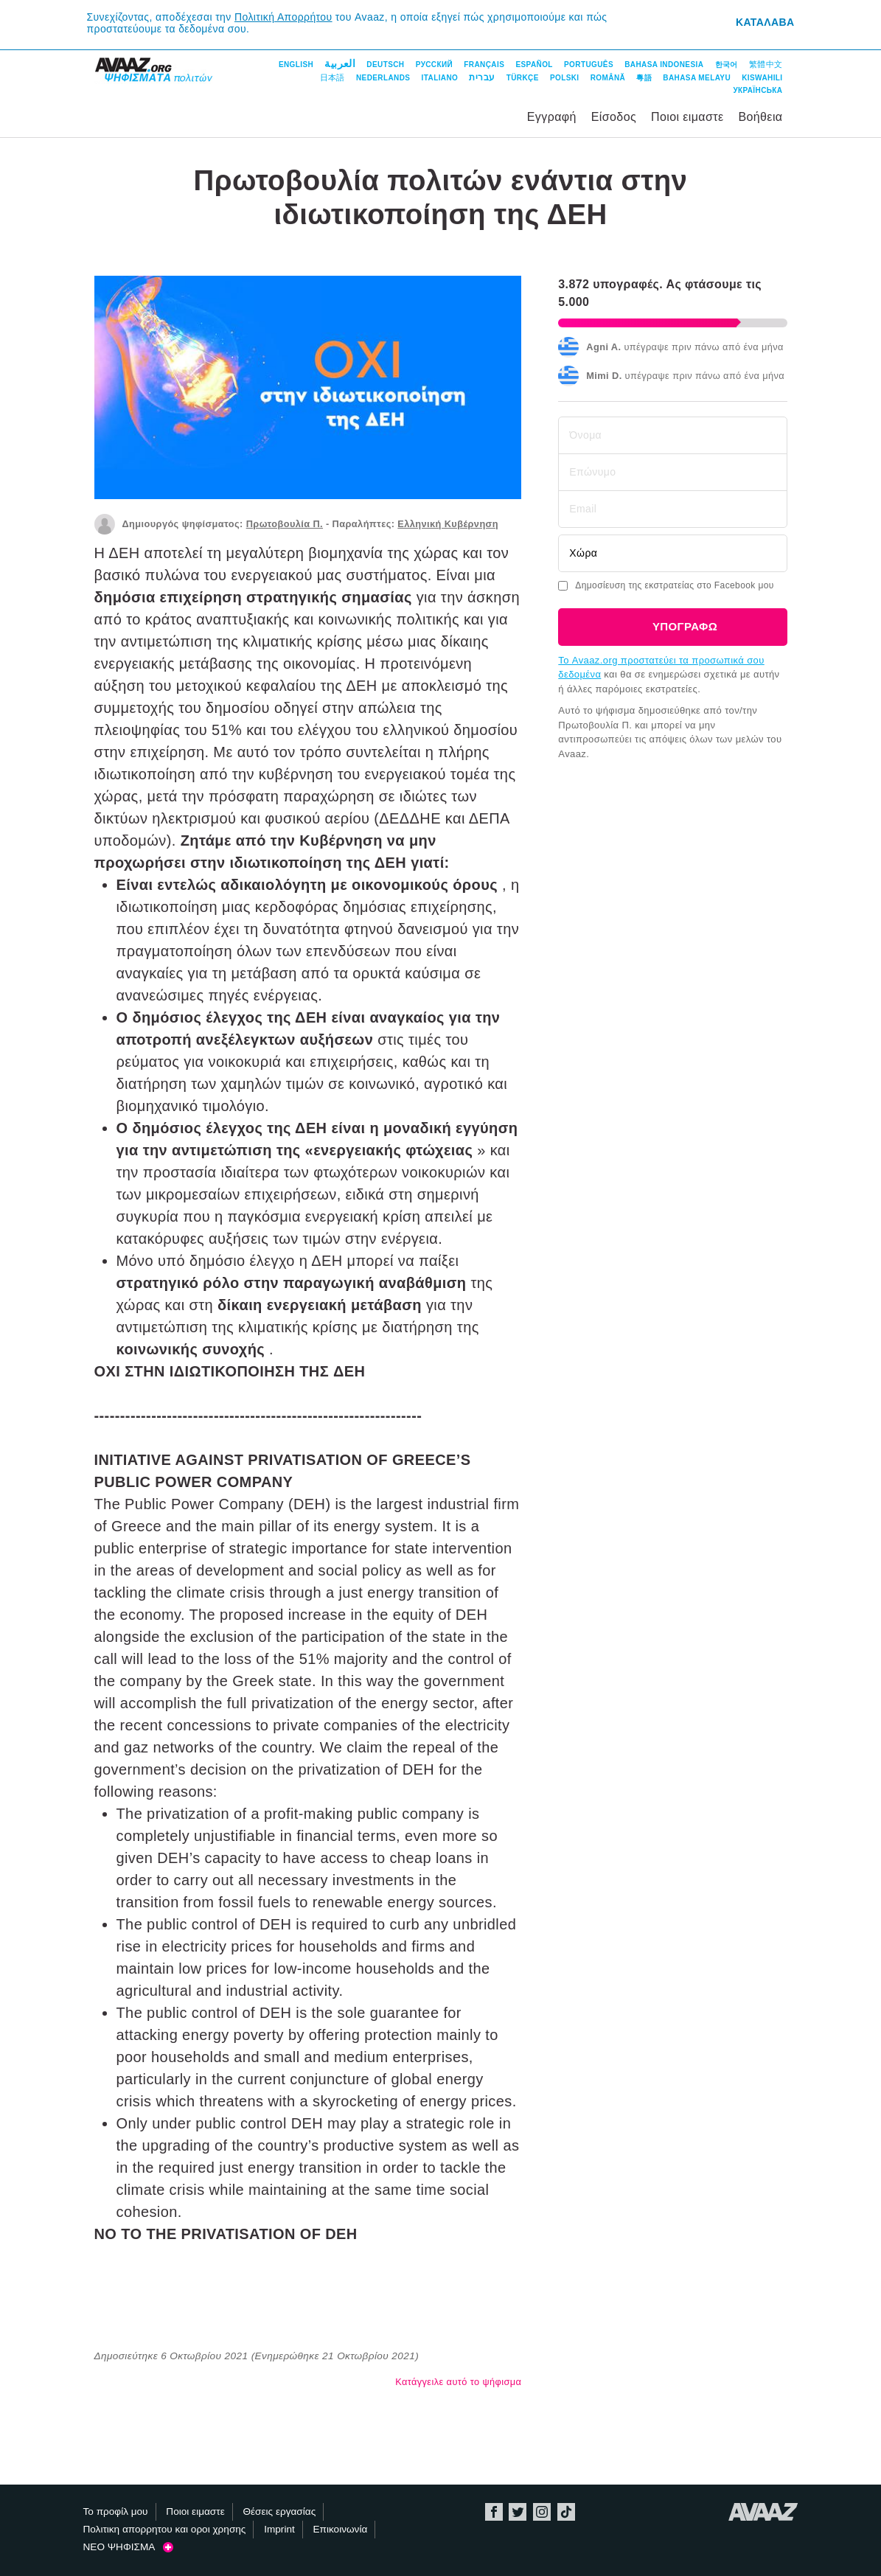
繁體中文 (766, 64)
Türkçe (522, 78)
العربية (339, 63)
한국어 (726, 64)
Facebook (494, 2512)
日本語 (332, 77)
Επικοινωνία (340, 2529)
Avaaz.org (763, 2512)
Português (588, 64)
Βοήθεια (760, 117)
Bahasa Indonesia (663, 64)
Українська (757, 90)
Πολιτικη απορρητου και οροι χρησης (164, 2529)
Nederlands (383, 78)
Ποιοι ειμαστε (687, 117)
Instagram (542, 2512)
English (296, 64)
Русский (434, 64)
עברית (482, 77)
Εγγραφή (552, 117)
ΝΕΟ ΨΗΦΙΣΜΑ (128, 2546)
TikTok (566, 2512)
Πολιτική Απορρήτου (283, 17)
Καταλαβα (765, 22)
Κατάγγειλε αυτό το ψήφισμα (458, 2381)
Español (533, 64)
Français (484, 64)
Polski (564, 78)
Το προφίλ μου (115, 2511)
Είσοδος (613, 117)
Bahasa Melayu (697, 78)
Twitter (517, 2512)
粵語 (644, 78)
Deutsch (385, 64)
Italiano (440, 78)
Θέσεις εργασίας (279, 2511)
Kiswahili (762, 78)
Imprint (279, 2529)
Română (608, 78)
